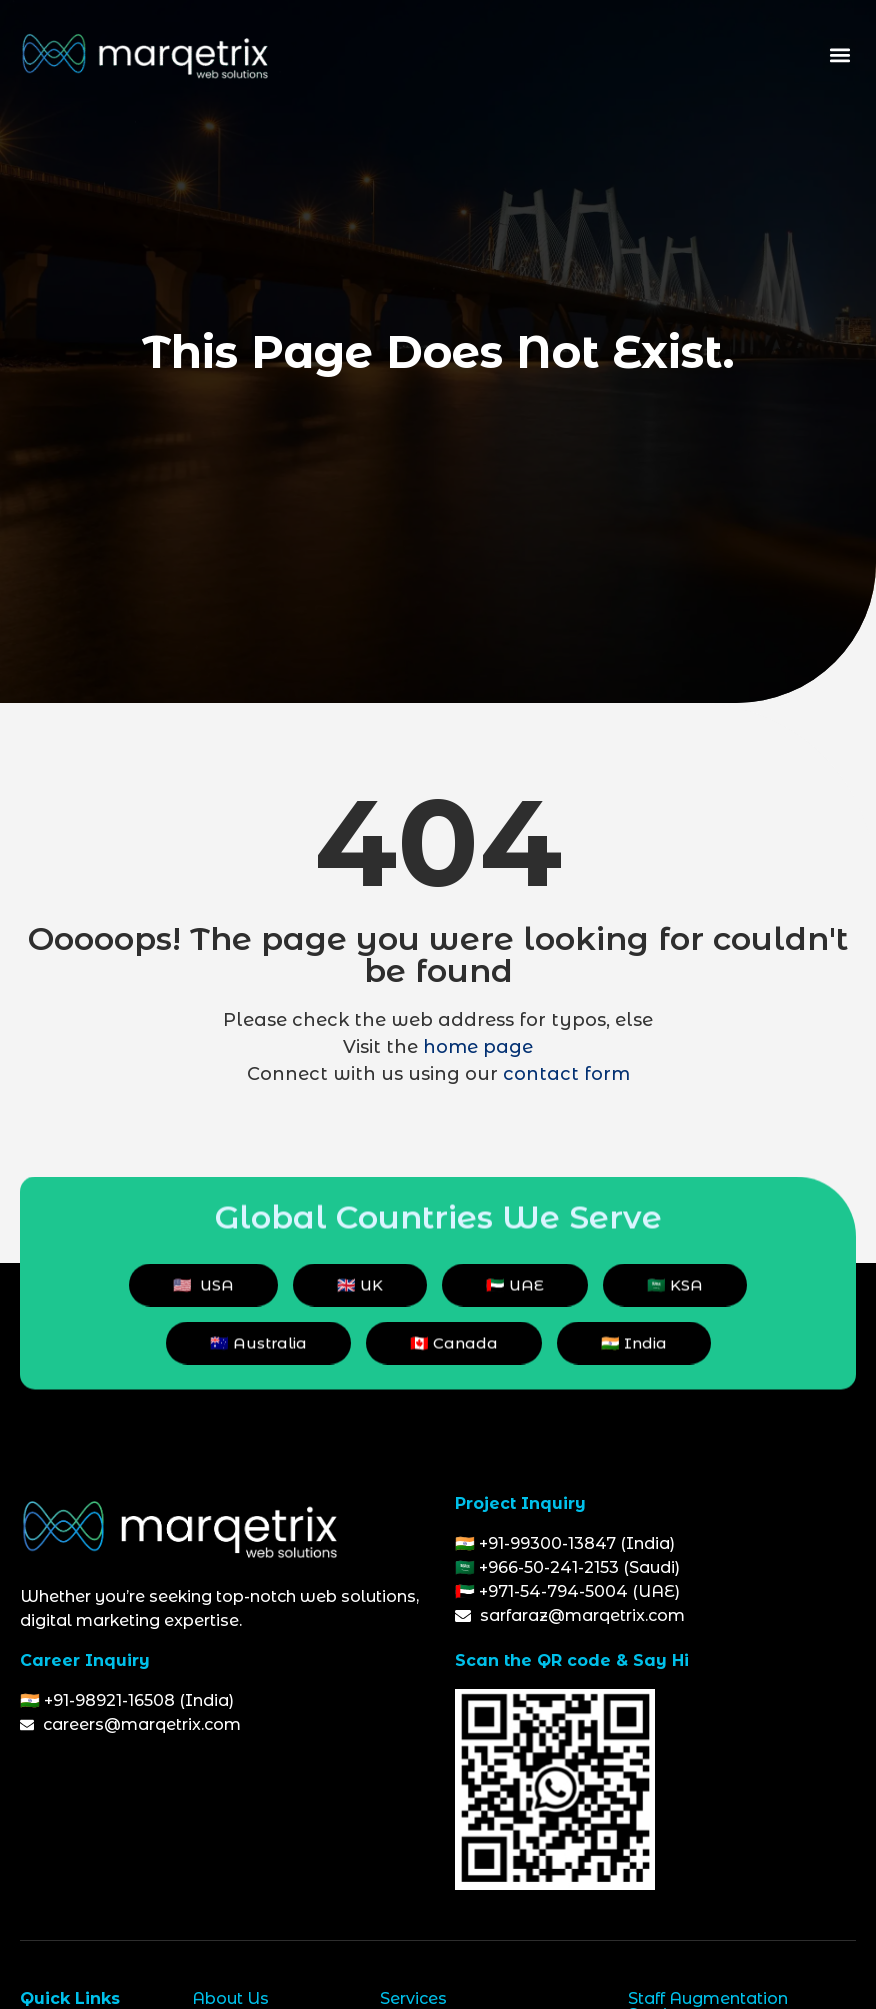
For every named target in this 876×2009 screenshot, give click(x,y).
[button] (839, 55)
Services (413, 1998)
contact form (566, 1074)
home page (478, 1047)
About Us (230, 1998)
